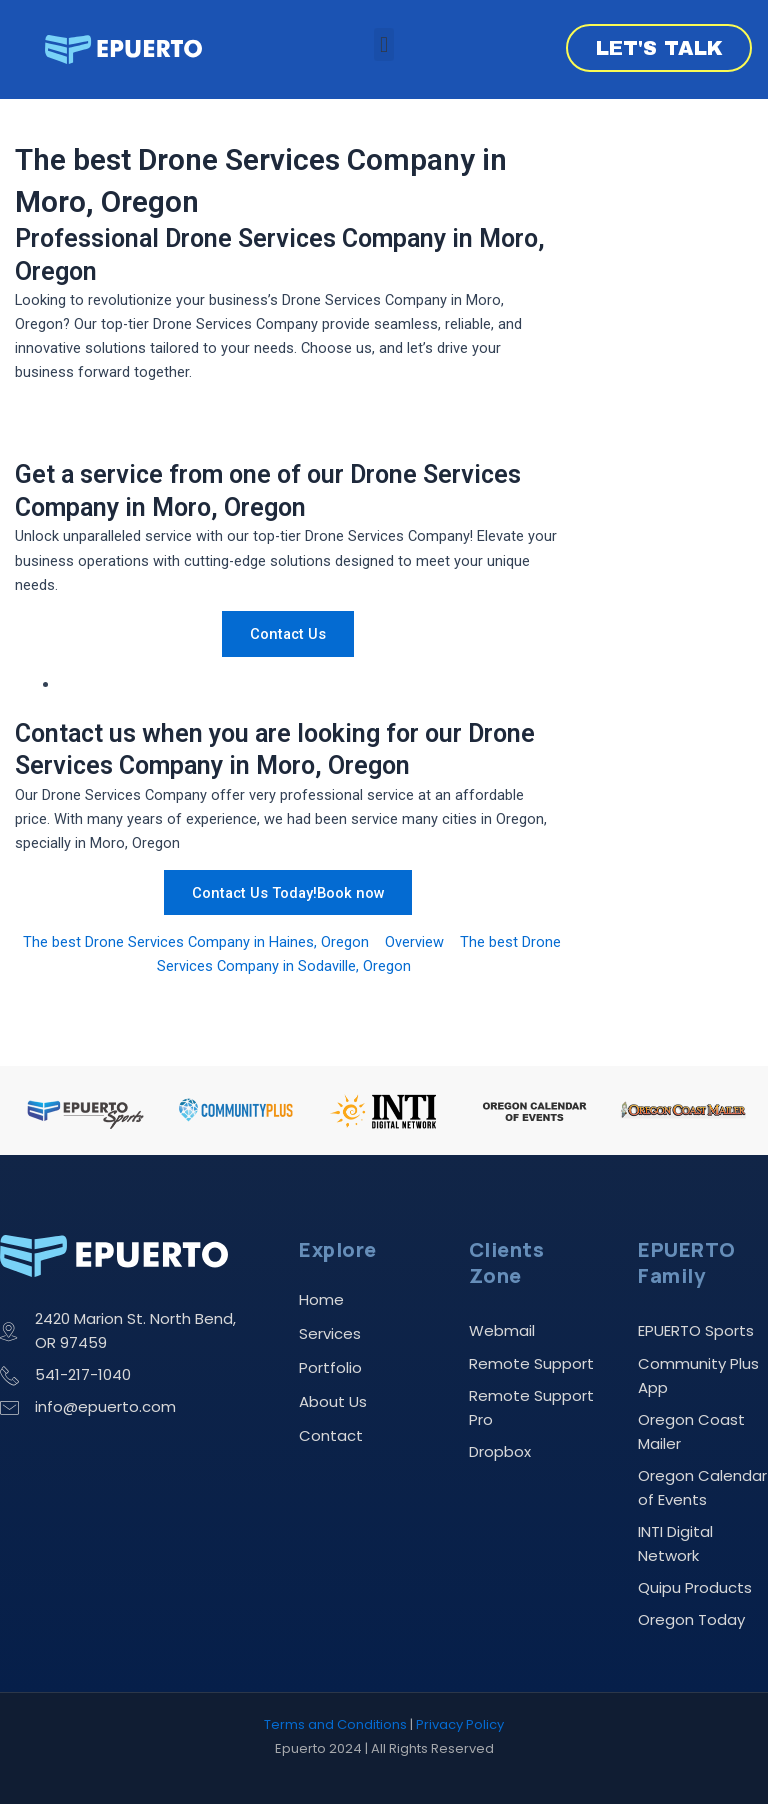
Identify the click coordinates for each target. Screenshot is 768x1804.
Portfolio (330, 1367)
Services (330, 1333)
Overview (414, 942)
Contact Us (288, 634)
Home (321, 1299)
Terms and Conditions (335, 1724)
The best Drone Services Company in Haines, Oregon (196, 942)
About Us (333, 1401)
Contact (331, 1435)
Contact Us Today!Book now (288, 892)
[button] (383, 44)
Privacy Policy (460, 1724)
